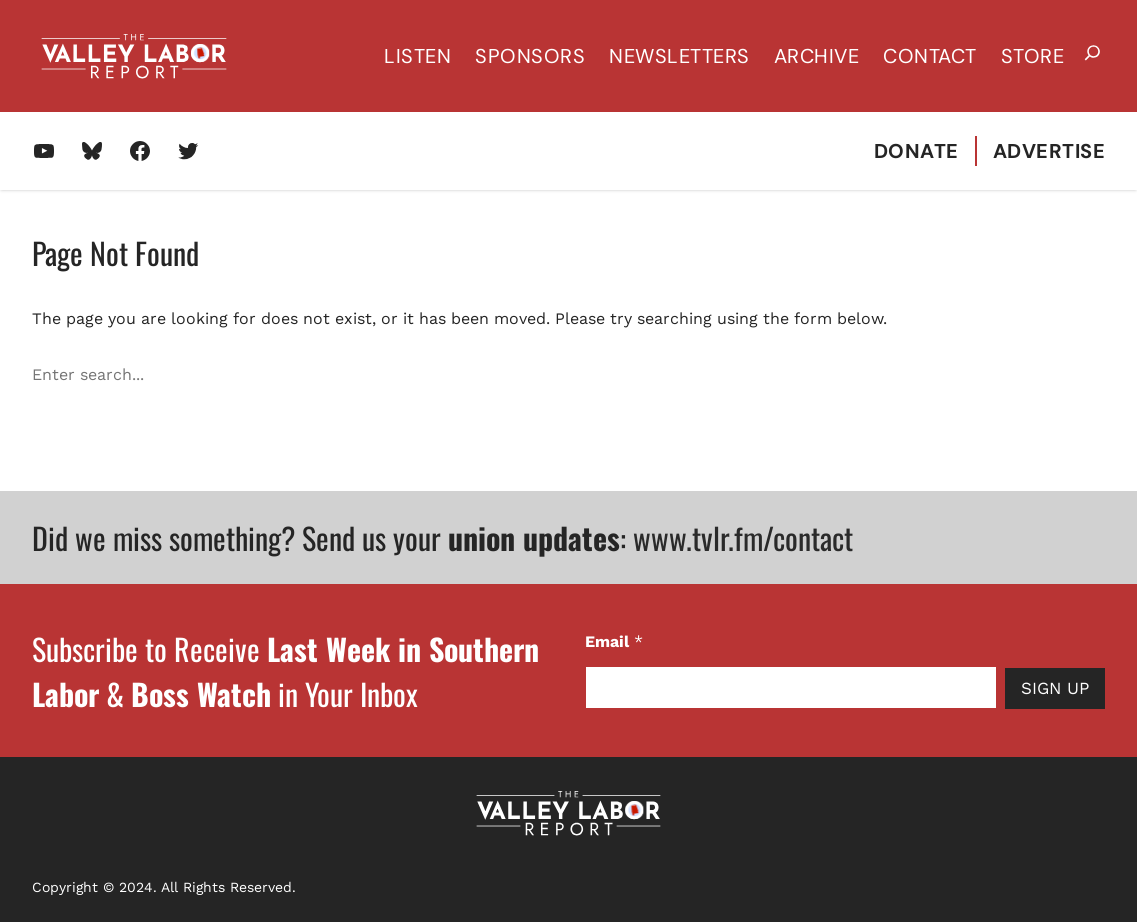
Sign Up (1055, 688)
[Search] (1093, 375)
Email (614, 641)
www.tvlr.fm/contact (743, 537)
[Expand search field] (1092, 56)
